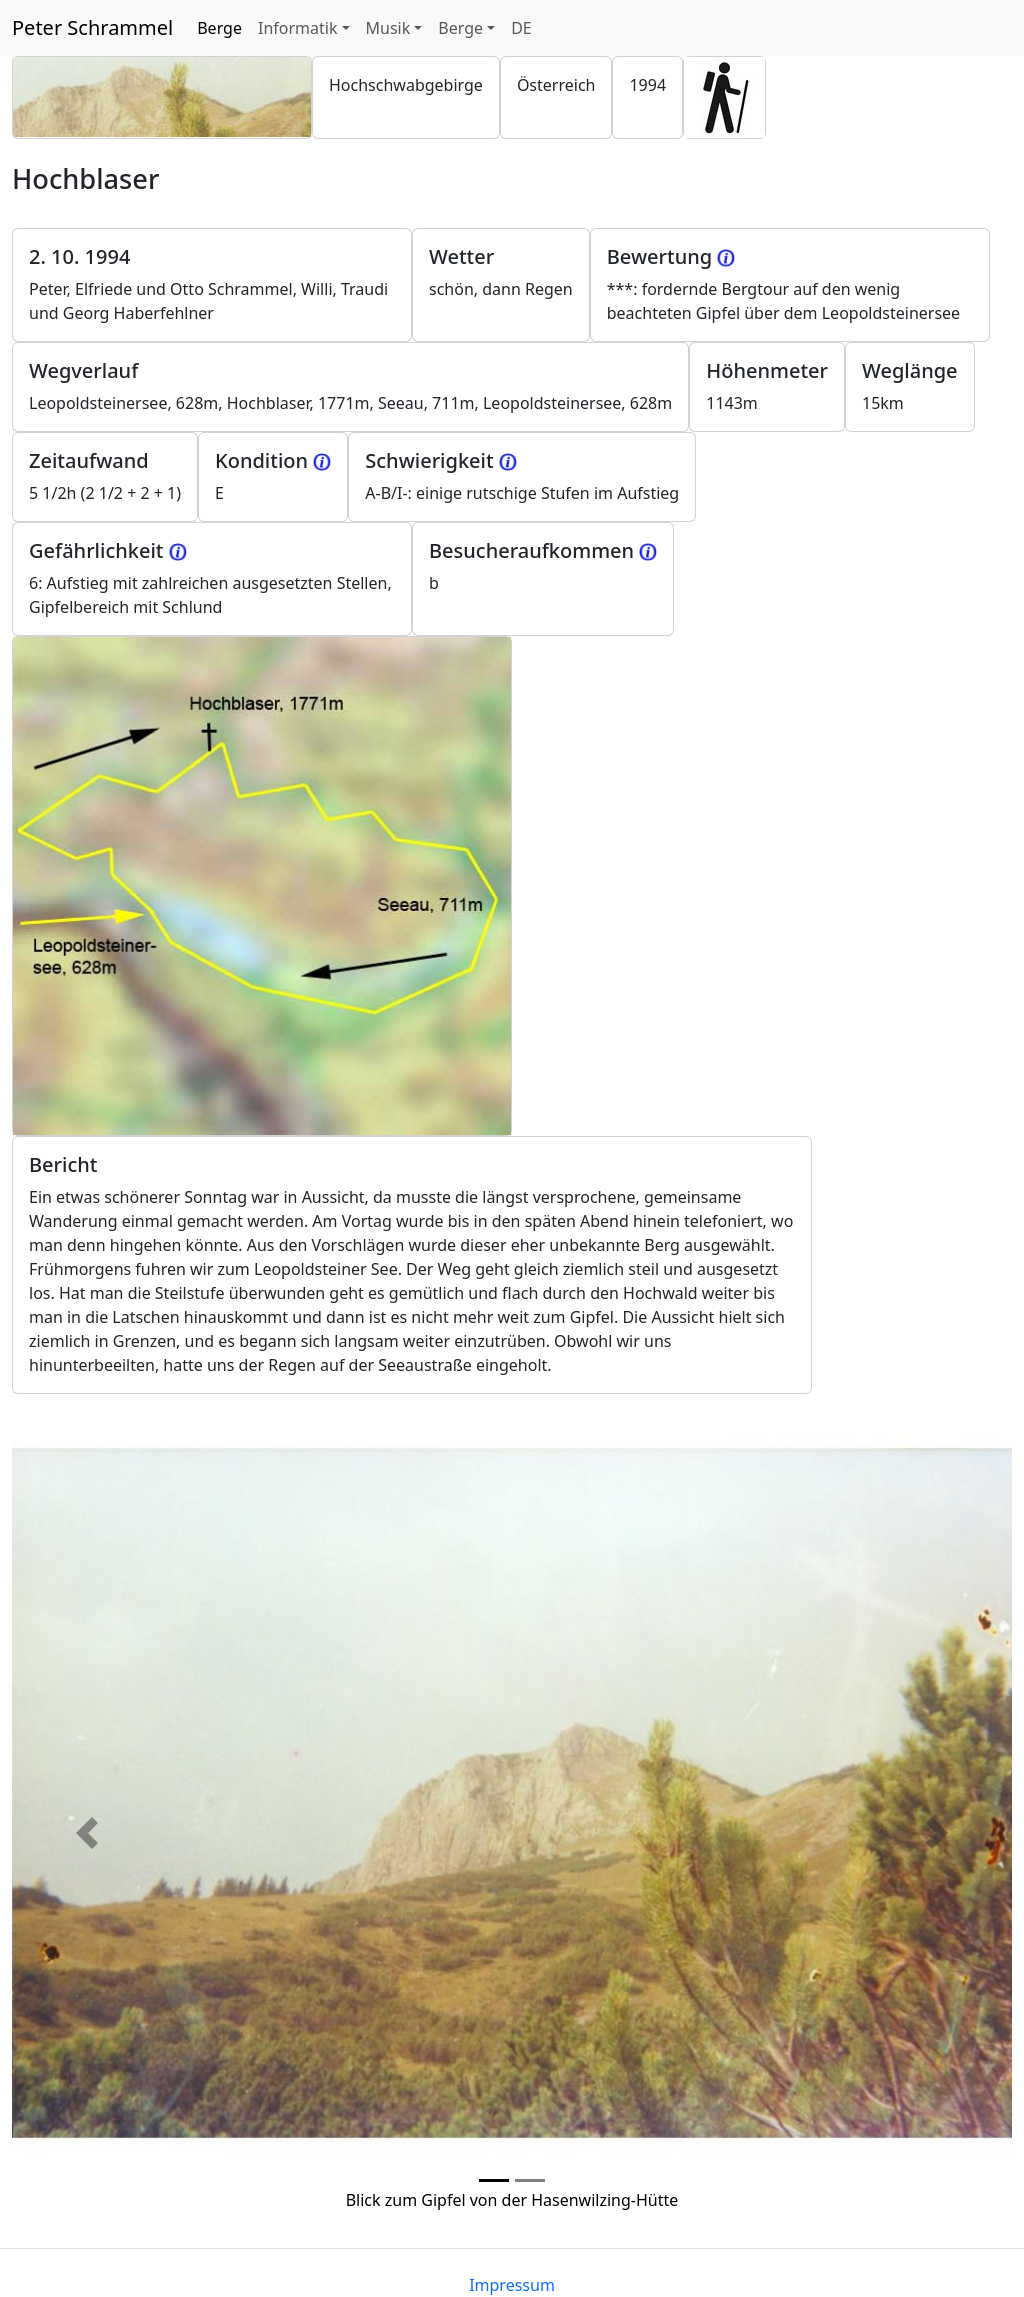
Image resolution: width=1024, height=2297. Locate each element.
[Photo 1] (530, 2180)
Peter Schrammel (92, 27)
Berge (223, 27)
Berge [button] (460, 28)
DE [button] (521, 28)
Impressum (512, 2285)
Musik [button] (388, 28)
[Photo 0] (494, 2180)
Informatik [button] (298, 28)
